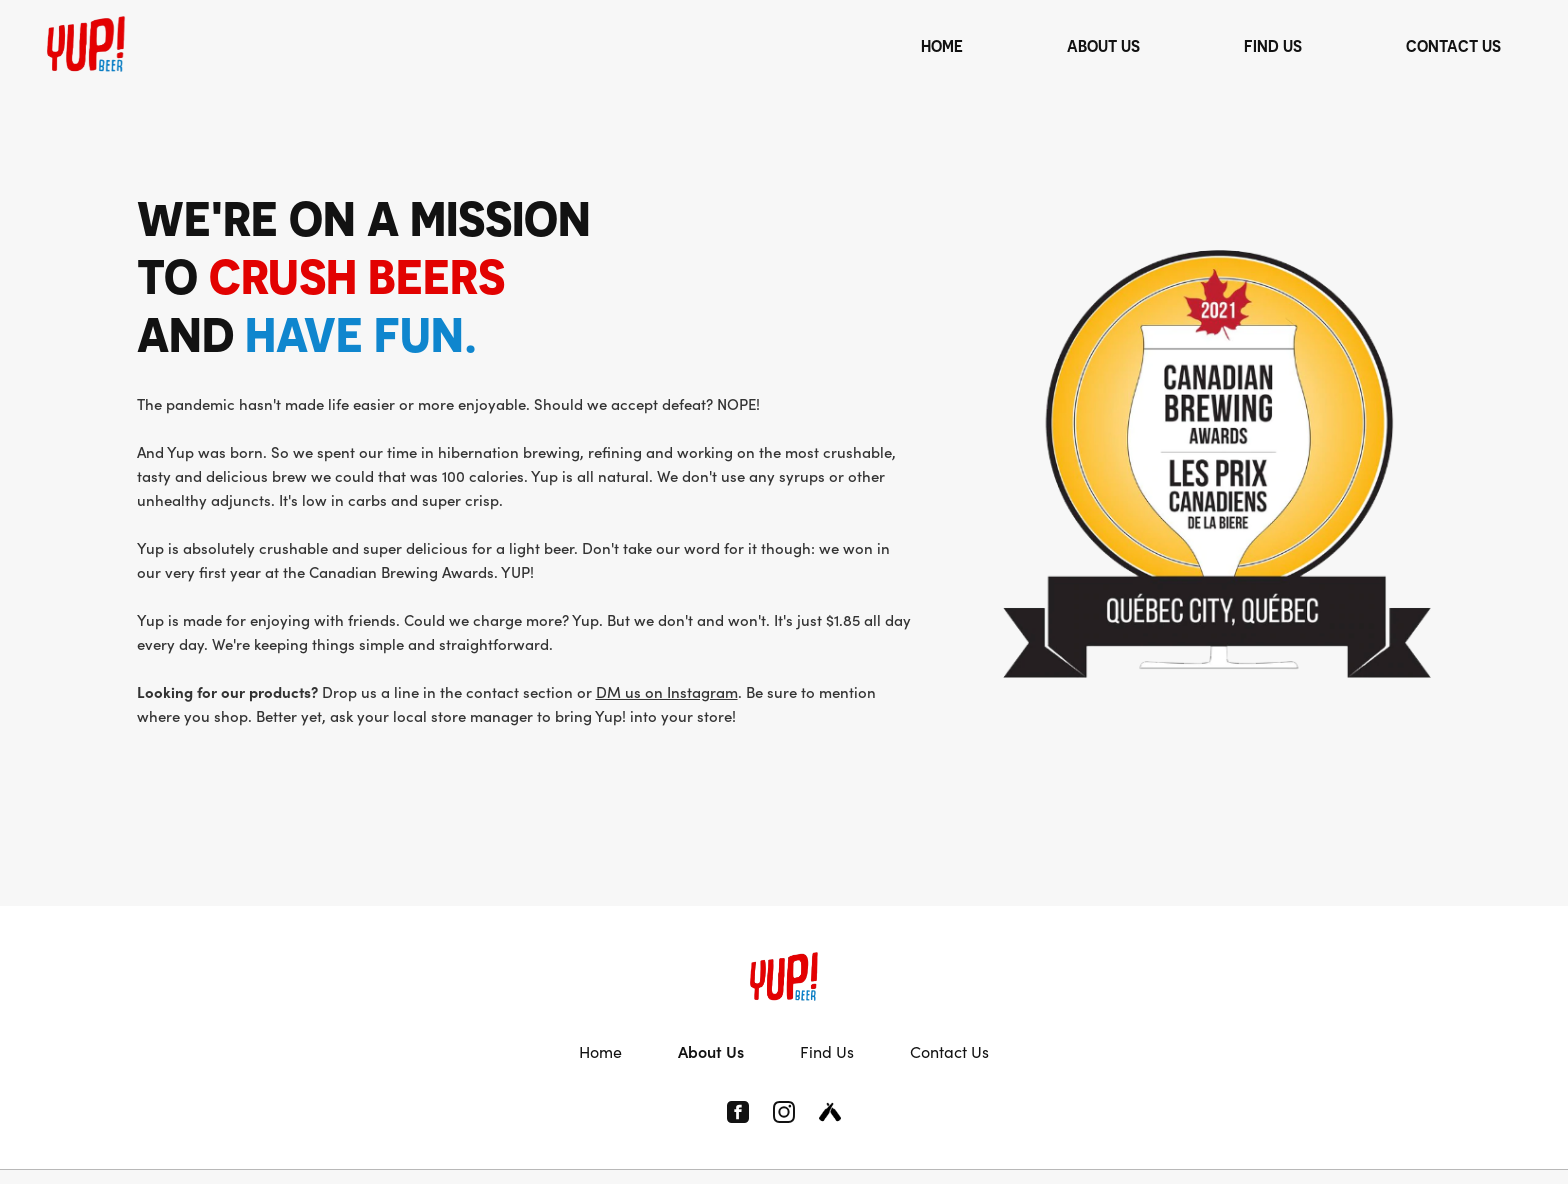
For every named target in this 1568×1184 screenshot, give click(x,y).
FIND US (1273, 46)
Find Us (827, 1051)
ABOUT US (1103, 46)
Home (600, 1051)
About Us (711, 1051)
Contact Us (949, 1051)
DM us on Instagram (667, 691)
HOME (942, 46)
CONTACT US (1453, 46)
